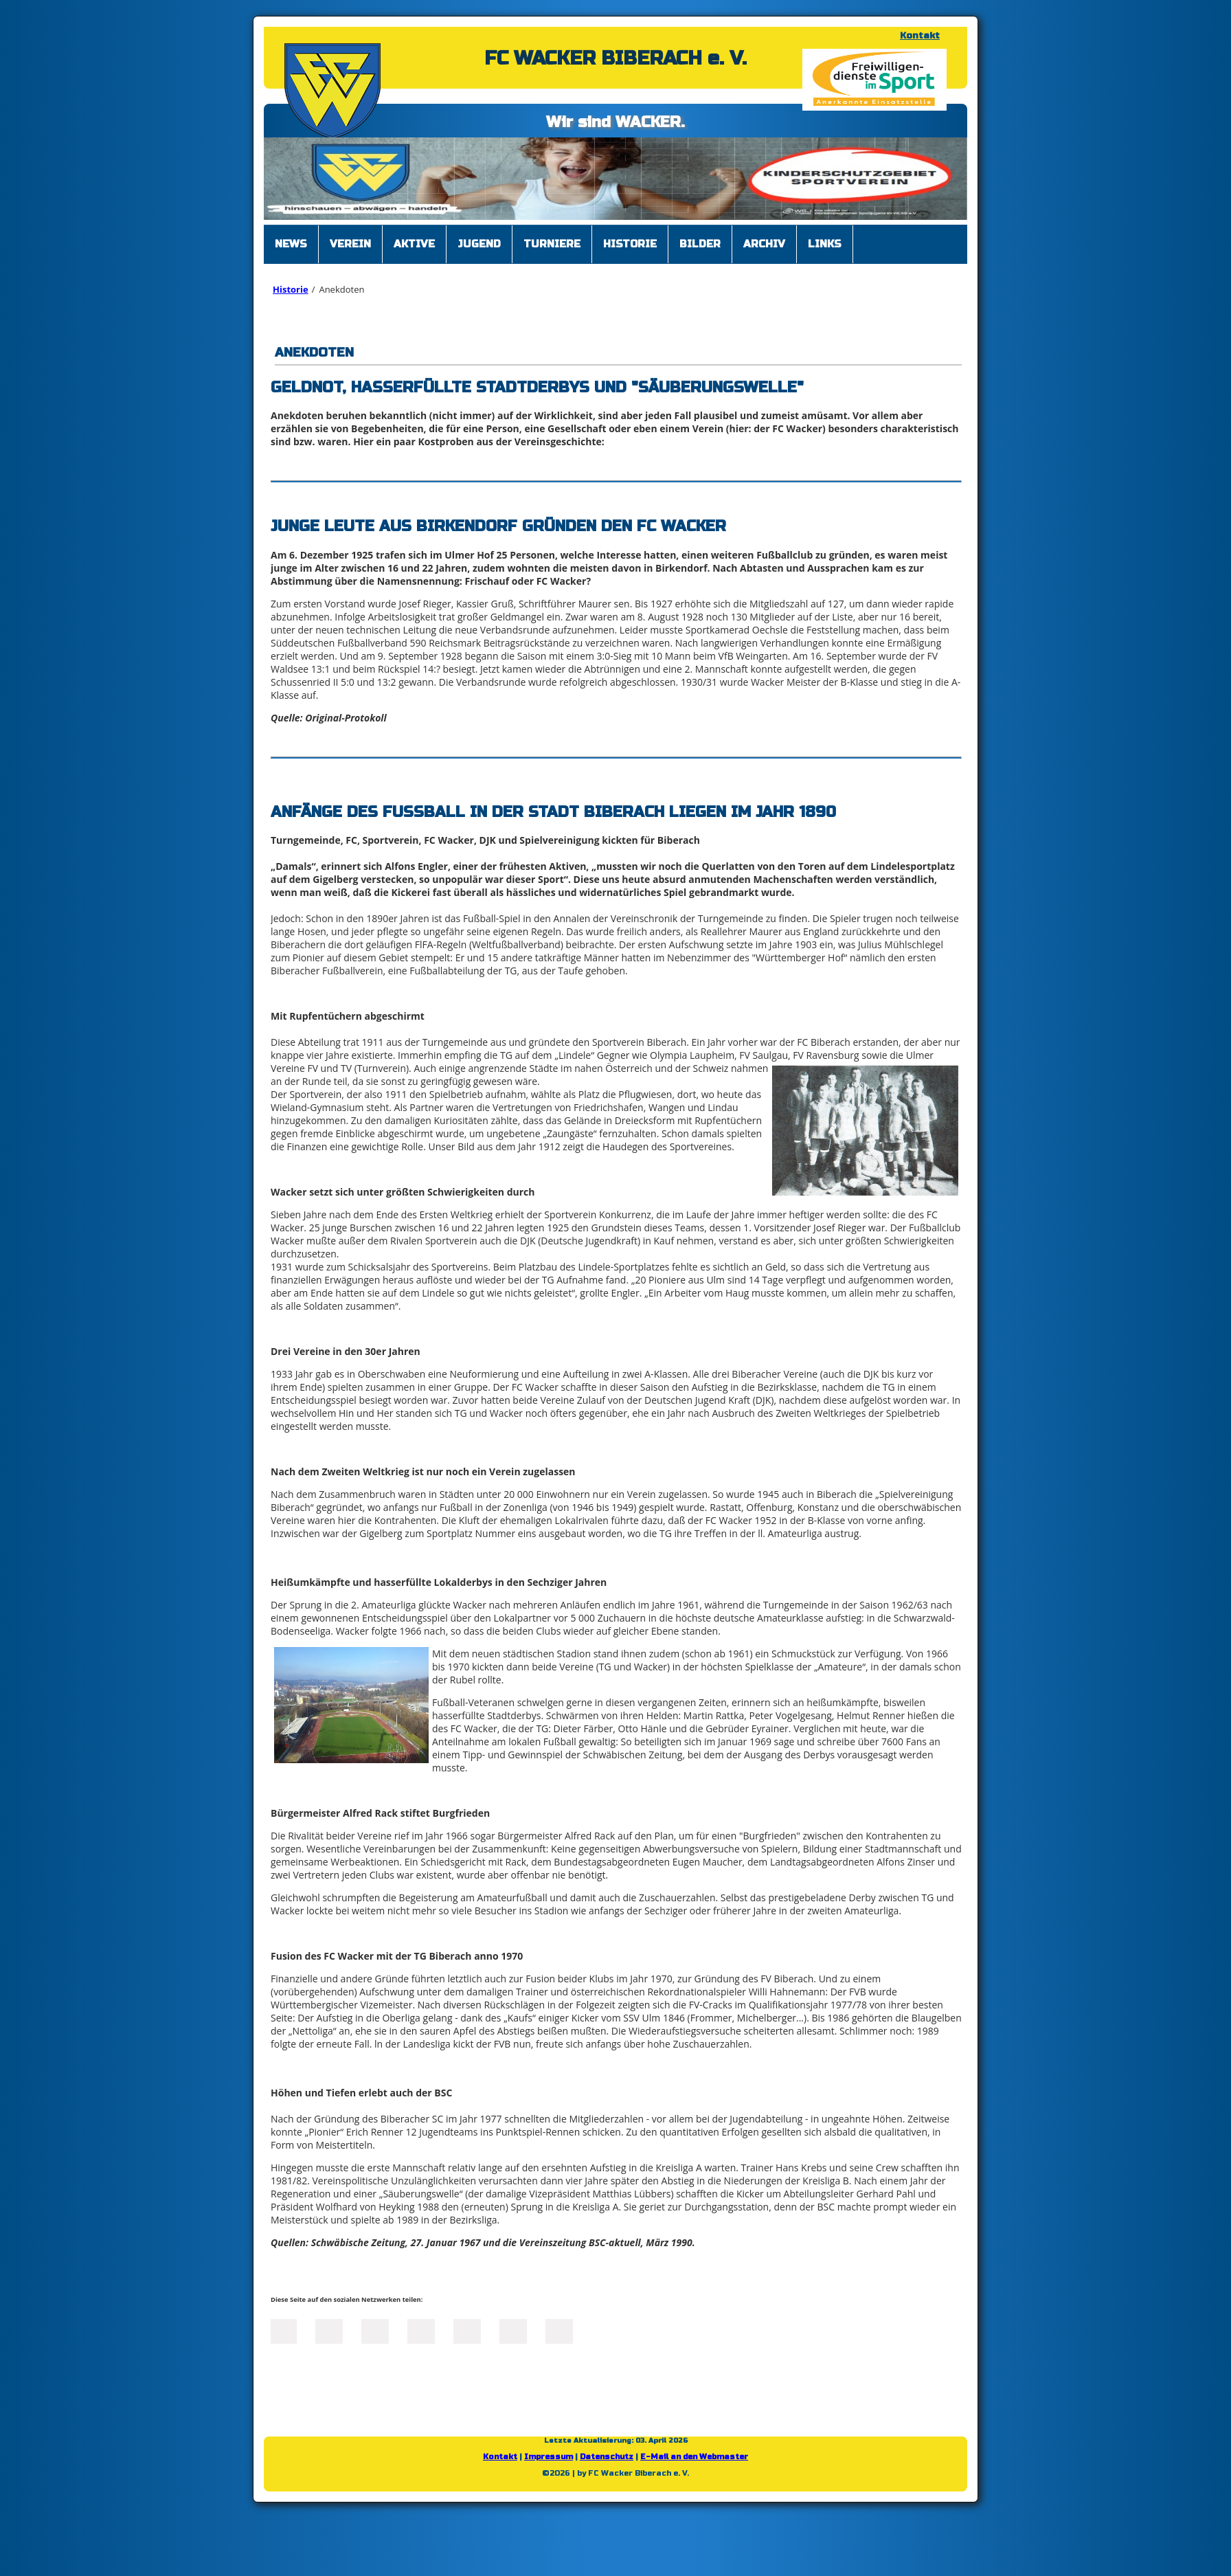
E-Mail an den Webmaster (694, 2456)
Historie (290, 289)
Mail (467, 2330)
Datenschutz (606, 2456)
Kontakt (920, 35)
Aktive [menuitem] (414, 244)
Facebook (283, 2330)
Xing (421, 2330)
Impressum (548, 2456)
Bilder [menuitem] (700, 244)
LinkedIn (375, 2330)
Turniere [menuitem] (551, 244)
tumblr (513, 2330)
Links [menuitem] (825, 244)
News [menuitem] (291, 244)
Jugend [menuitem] (479, 244)
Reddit (559, 2330)
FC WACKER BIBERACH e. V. (615, 58)
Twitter (329, 2330)
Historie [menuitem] (630, 244)
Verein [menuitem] (350, 244)
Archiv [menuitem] (764, 244)
